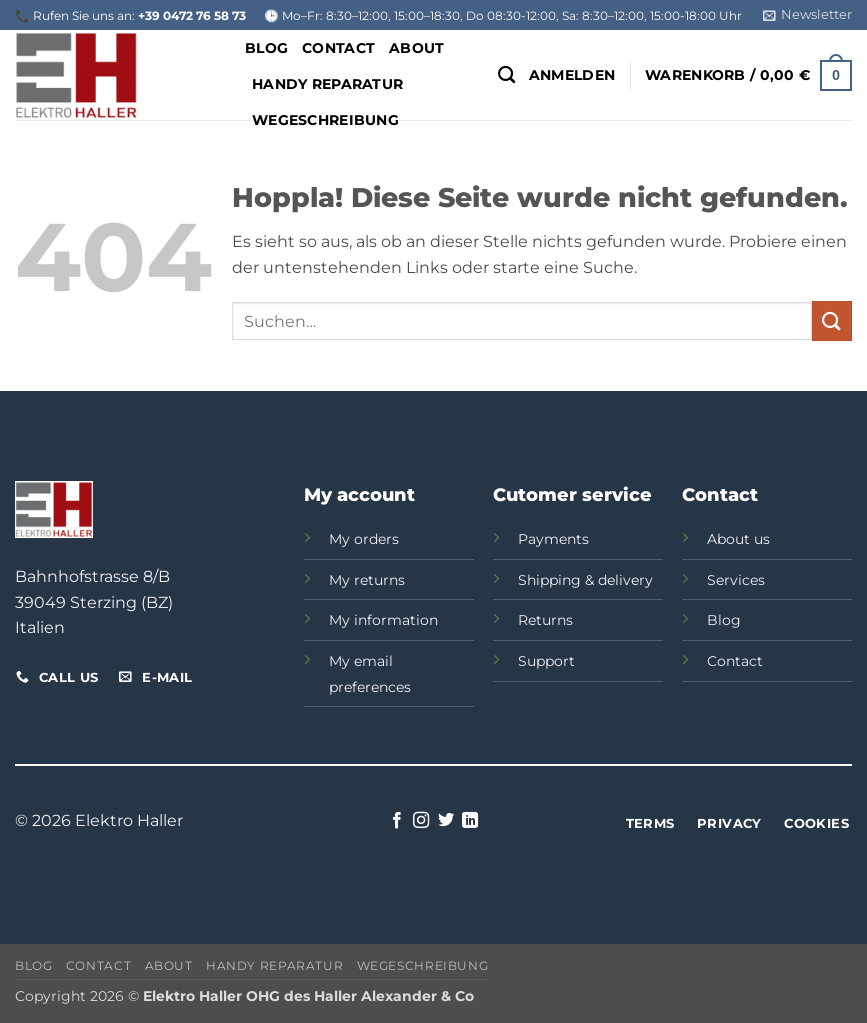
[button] (807, 15)
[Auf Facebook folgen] (397, 821)
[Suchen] (506, 75)
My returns (367, 580)
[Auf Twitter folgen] (446, 821)
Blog (266, 48)
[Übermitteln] (832, 320)
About (416, 48)
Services (736, 580)
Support (546, 661)
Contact (338, 48)
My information (383, 620)
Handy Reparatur (327, 84)
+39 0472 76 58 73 (192, 15)
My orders (364, 539)
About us (738, 539)
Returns (545, 620)
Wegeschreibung (423, 965)
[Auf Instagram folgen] (421, 821)
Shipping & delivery (585, 580)
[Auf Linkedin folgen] (470, 821)
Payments (553, 539)
